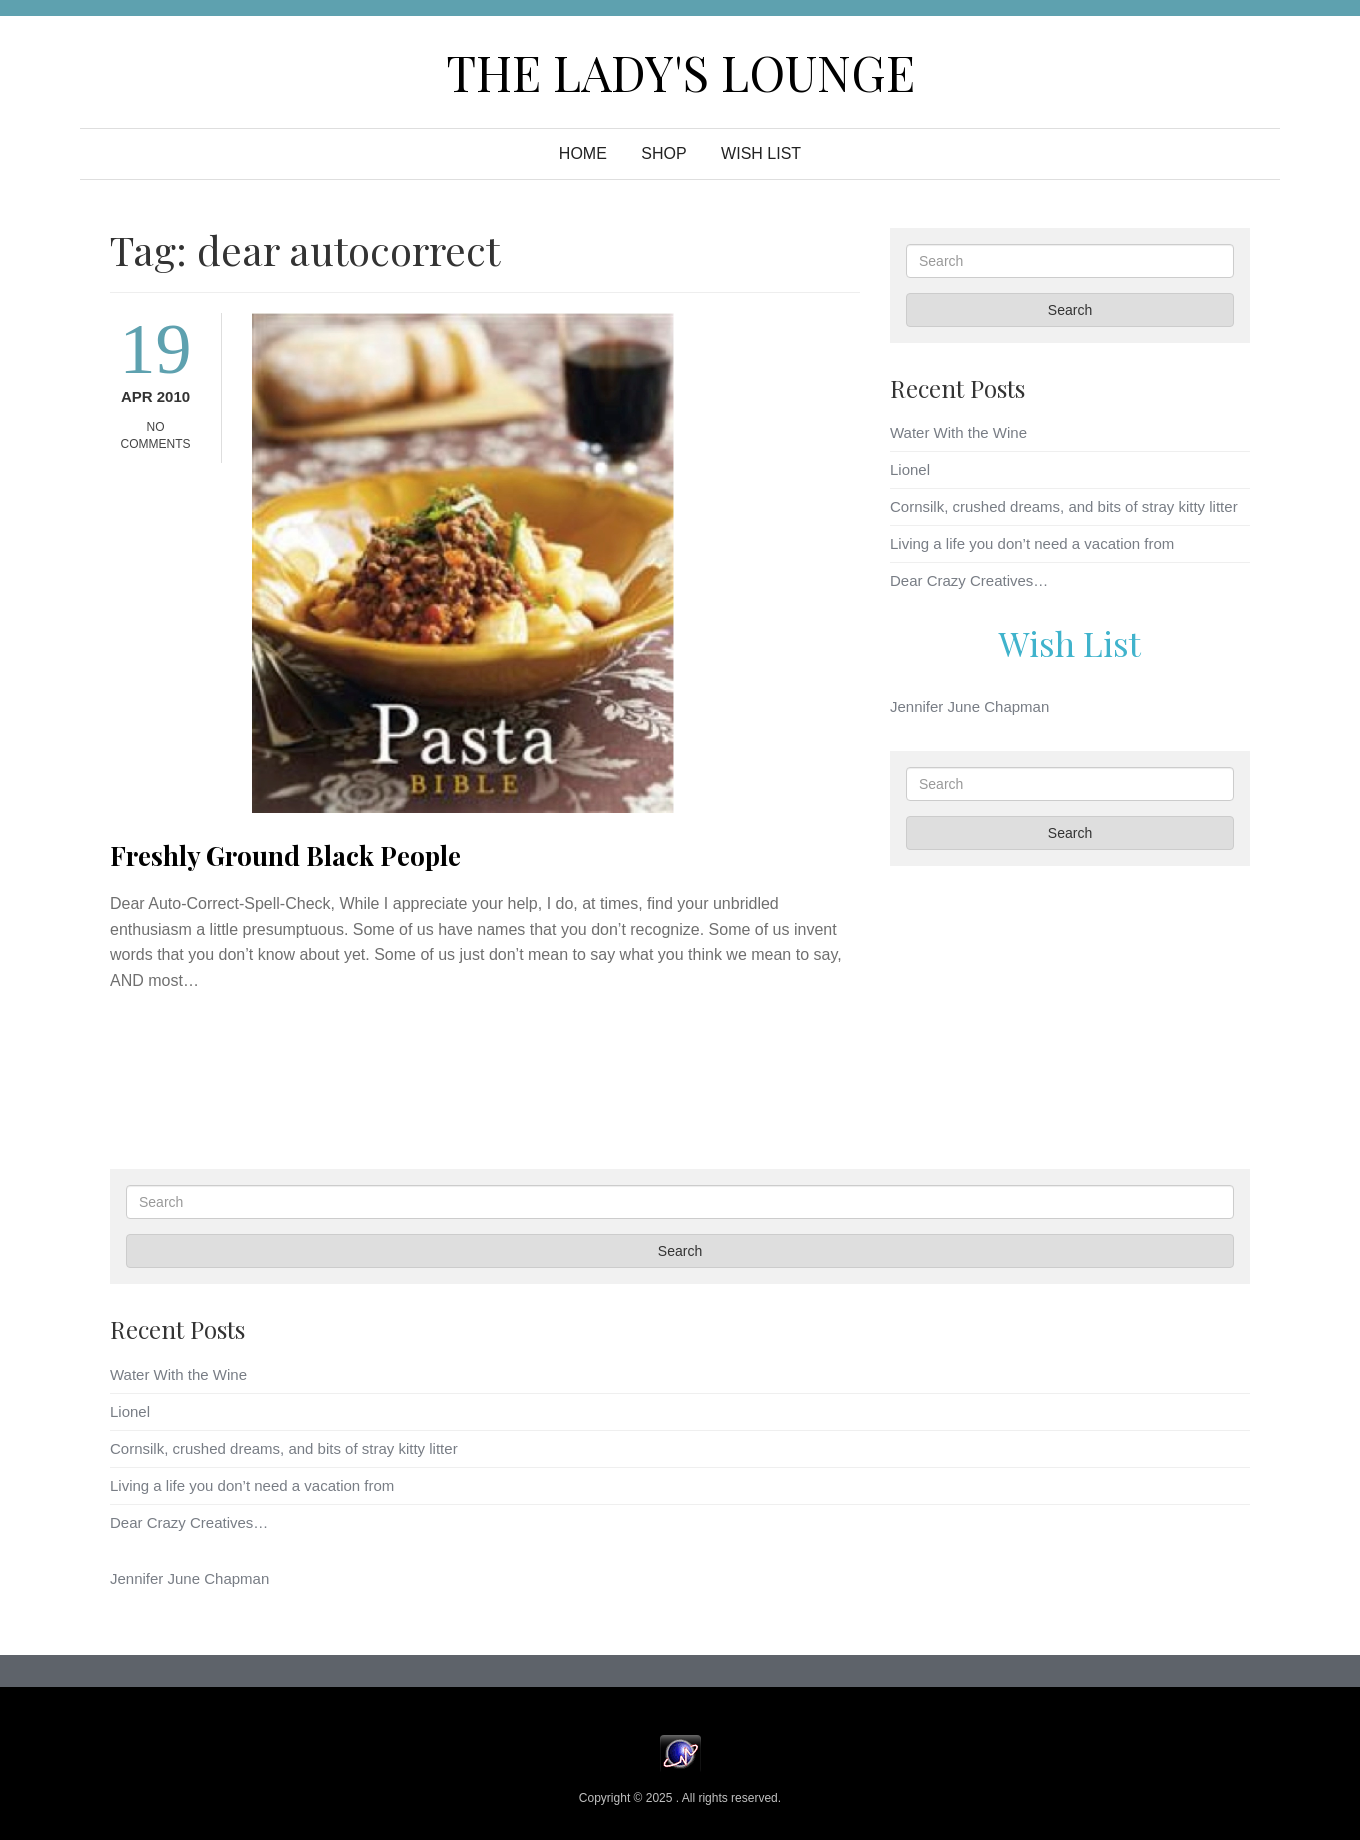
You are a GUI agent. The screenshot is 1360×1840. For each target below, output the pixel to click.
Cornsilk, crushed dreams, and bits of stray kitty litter (1064, 506)
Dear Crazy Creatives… (969, 580)
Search (1070, 310)
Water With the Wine (958, 432)
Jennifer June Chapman (969, 706)
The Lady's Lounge (680, 72)
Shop (663, 153)
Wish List (1070, 643)
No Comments (156, 435)
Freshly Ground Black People (285, 855)
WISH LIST (761, 153)
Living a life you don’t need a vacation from (1032, 543)
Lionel (910, 469)
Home (583, 153)
